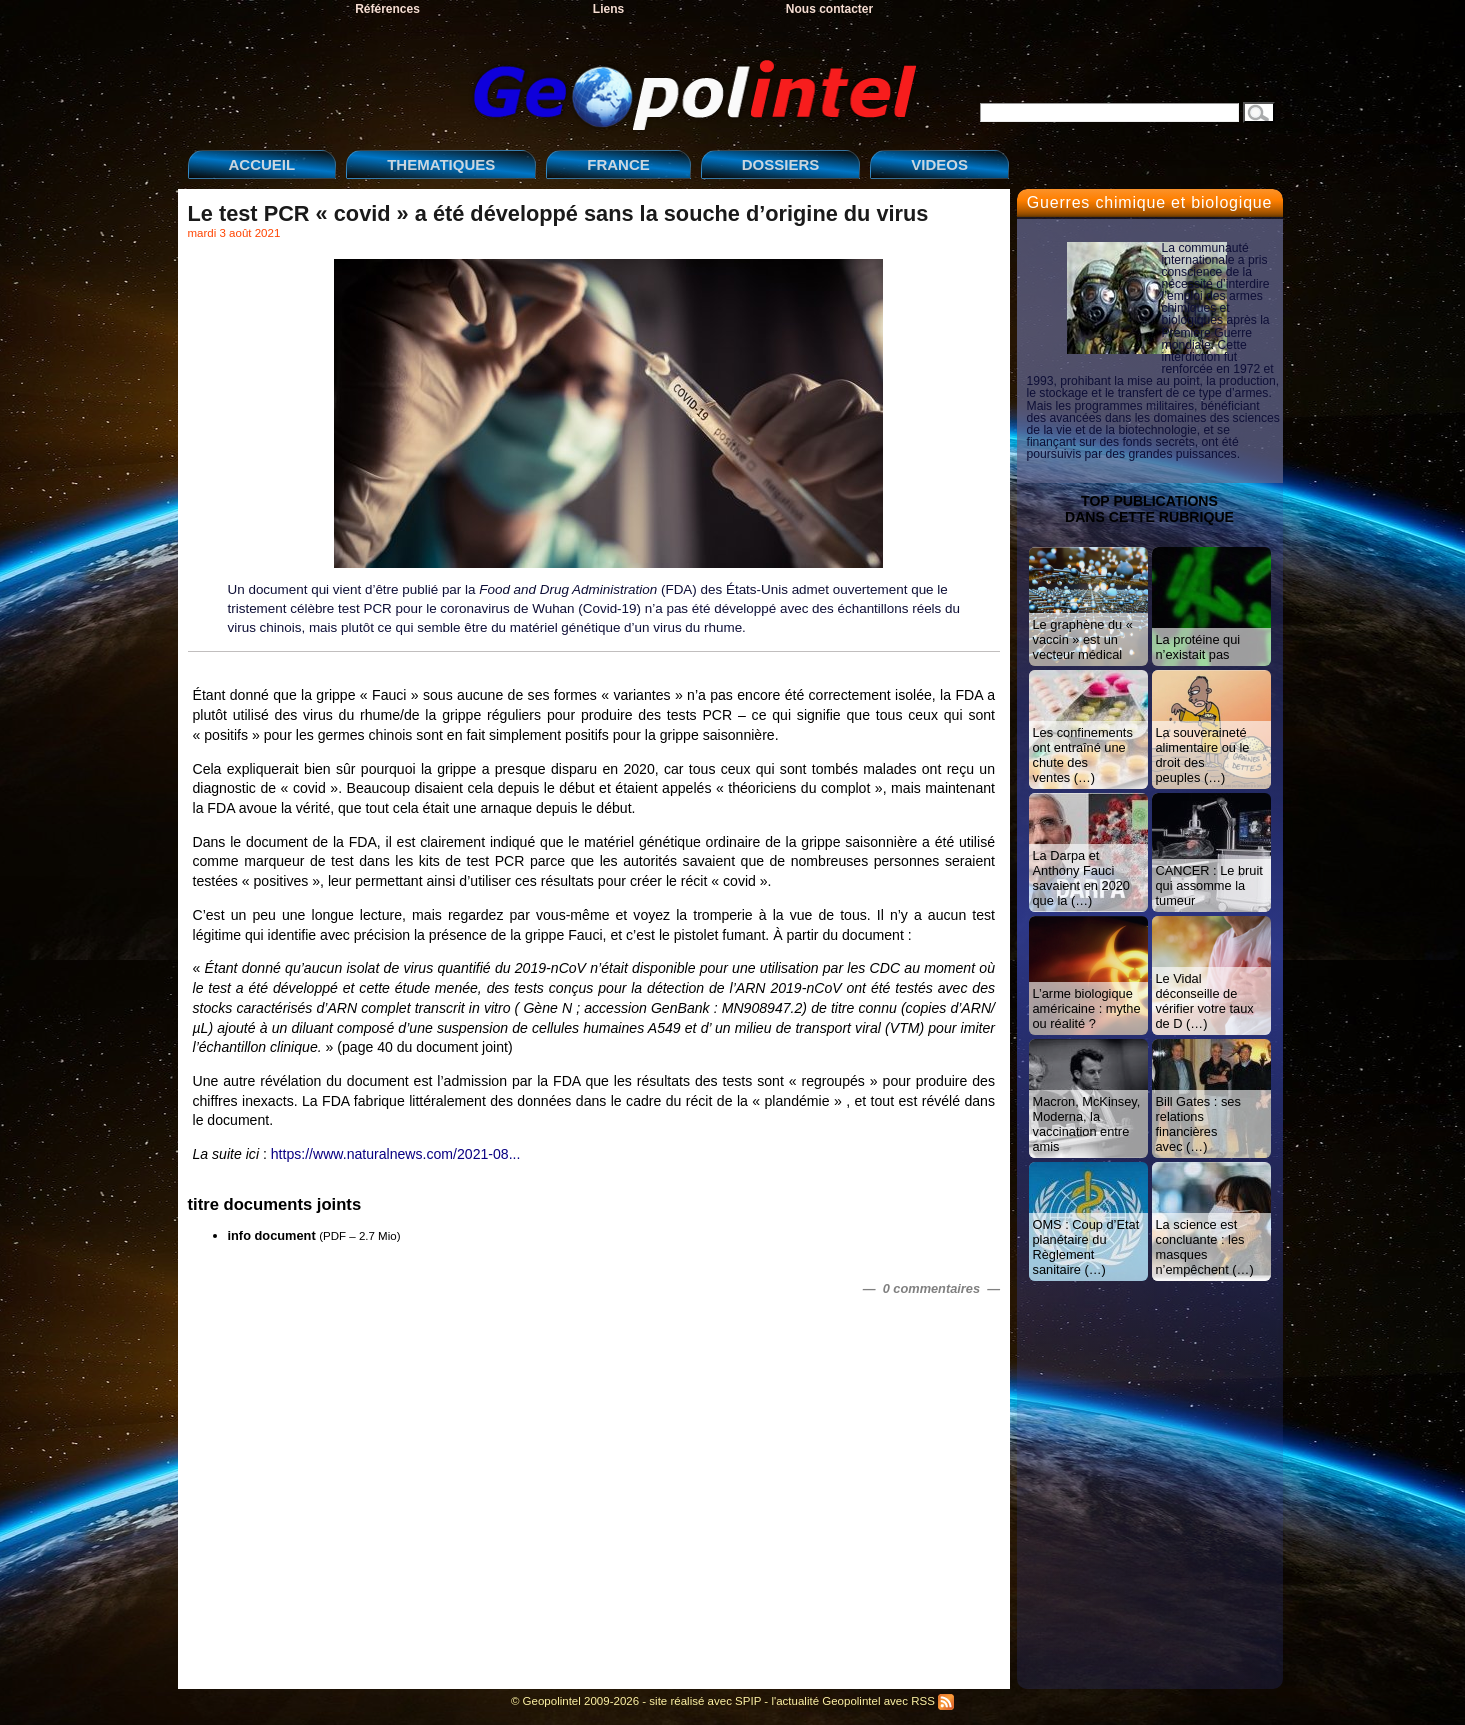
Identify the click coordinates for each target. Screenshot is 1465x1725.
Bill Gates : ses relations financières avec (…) (1198, 1124)
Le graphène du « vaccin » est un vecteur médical (1083, 639)
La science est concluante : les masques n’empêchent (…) (1205, 1247)
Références (387, 9)
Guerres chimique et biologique (1149, 202)
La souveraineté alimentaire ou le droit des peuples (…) (1203, 755)
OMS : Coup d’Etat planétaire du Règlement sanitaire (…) (1086, 1247)
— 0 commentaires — (931, 1288)
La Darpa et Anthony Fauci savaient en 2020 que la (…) (1081, 878)
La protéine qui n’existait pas (1198, 647)
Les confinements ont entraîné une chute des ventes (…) (1083, 755)
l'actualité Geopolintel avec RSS (862, 1701)
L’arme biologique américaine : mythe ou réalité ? (1087, 1008)
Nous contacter (829, 9)
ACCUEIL (262, 164)
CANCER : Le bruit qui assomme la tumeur (1209, 885)
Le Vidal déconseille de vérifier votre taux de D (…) (1205, 1001)
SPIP (748, 1701)
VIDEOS (939, 164)
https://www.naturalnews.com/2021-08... (396, 1154)
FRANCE (618, 164)
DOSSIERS (781, 164)
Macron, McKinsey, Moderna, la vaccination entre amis (1087, 1124)
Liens (608, 9)
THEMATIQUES (441, 164)
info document (272, 1235)
